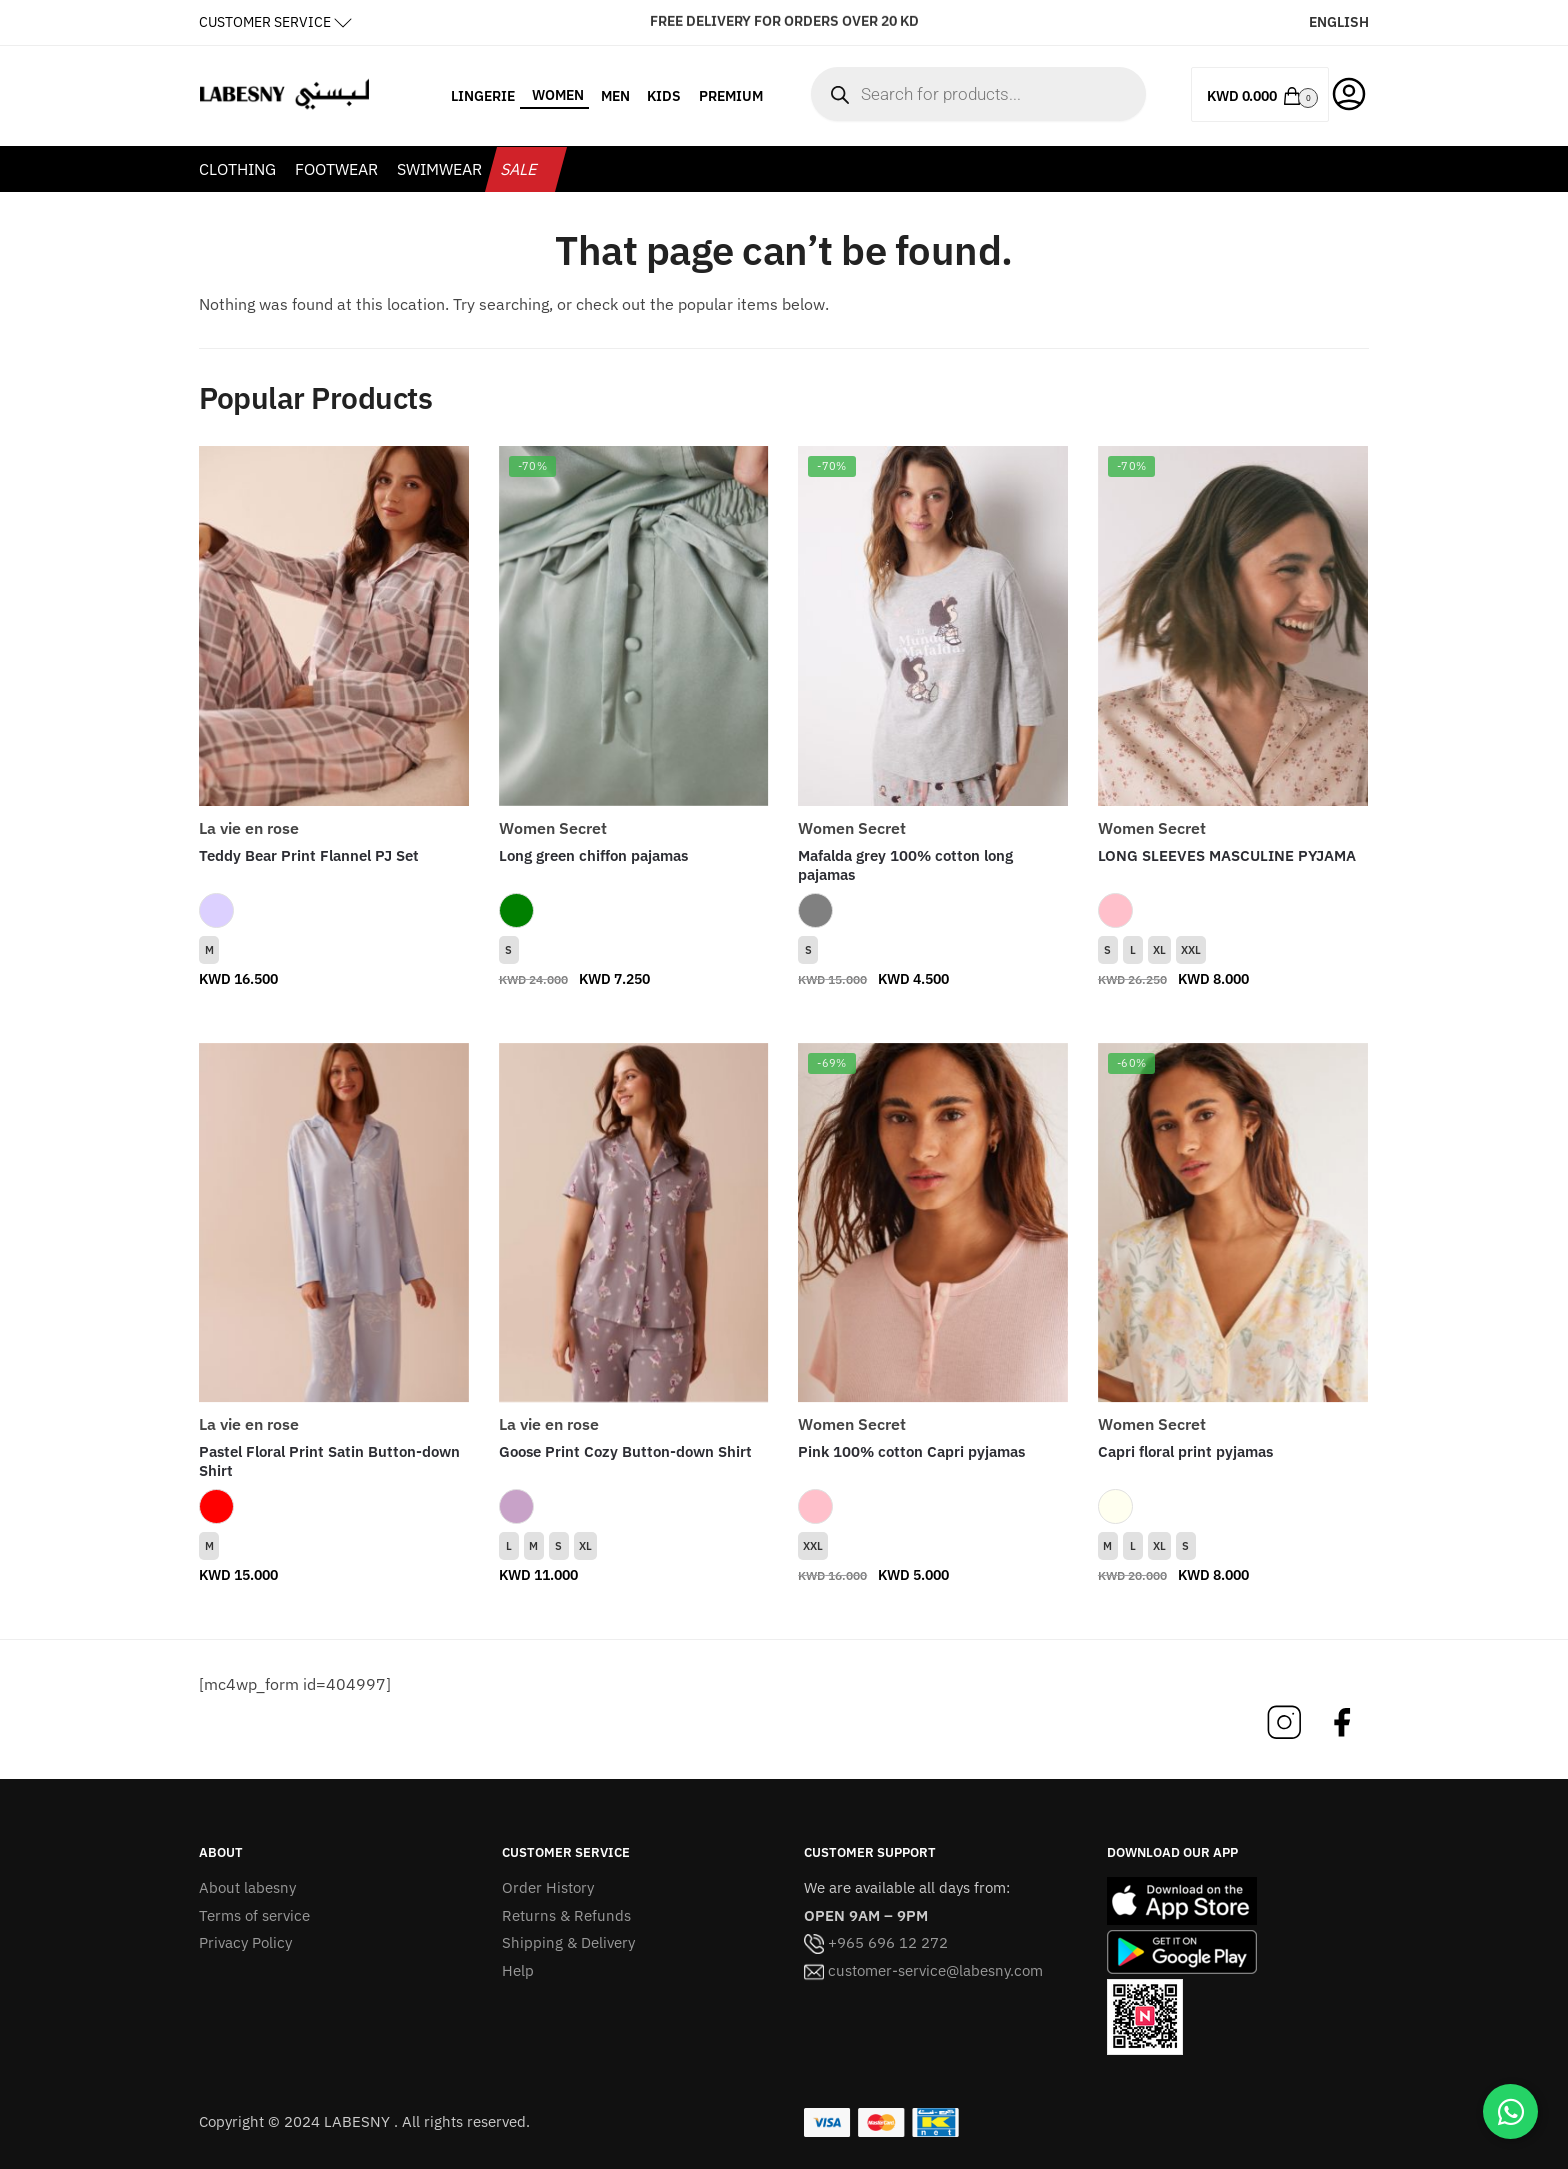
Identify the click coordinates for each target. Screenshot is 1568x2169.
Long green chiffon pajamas (593, 855)
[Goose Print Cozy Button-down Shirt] (634, 1223)
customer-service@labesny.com (923, 1970)
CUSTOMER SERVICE (265, 22)
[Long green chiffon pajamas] (634, 626)
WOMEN (558, 95)
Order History (548, 1887)
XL (1159, 950)
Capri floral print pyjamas (1185, 1451)
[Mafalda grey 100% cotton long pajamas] (933, 626)
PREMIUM (731, 96)
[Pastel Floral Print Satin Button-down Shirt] (334, 1223)
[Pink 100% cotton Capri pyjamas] (933, 1223)
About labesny (247, 1887)
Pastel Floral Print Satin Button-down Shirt (329, 1461)
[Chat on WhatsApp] (1510, 2111)
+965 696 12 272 (876, 1942)
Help (518, 1970)
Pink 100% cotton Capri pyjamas (911, 1451)
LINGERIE (483, 96)
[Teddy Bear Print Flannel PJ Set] (334, 626)
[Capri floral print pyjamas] (1233, 1223)
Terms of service (254, 1915)
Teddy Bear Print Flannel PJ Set (309, 855)
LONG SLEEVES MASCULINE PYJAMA (1227, 855)
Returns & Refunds (566, 1915)
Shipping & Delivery (568, 1942)
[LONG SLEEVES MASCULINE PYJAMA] (1233, 626)
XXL (1191, 950)
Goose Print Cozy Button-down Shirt (625, 1451)
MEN (615, 96)
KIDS (664, 96)
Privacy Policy (245, 1942)
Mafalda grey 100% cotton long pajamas (905, 865)
